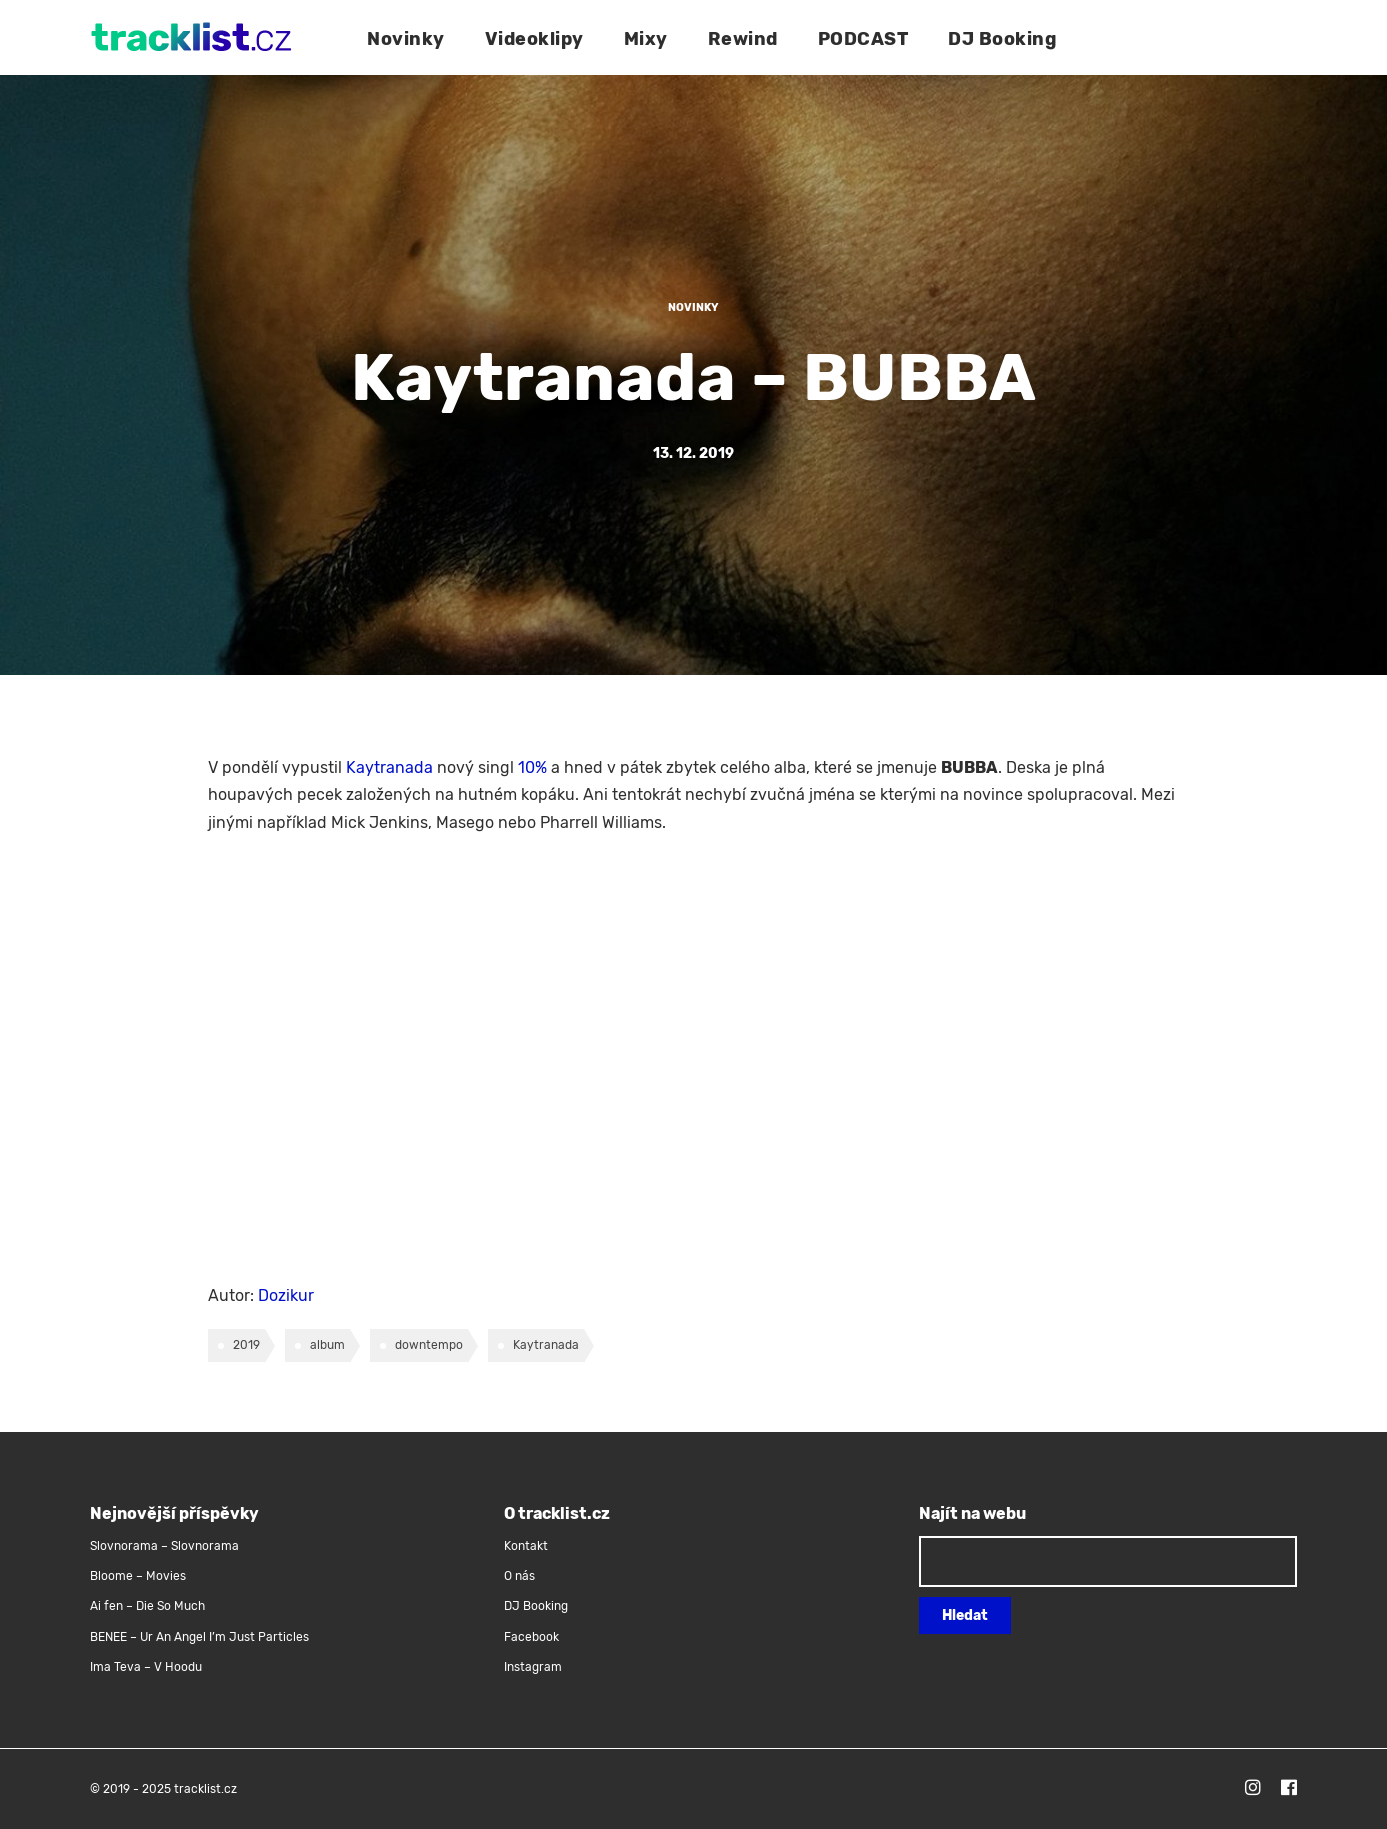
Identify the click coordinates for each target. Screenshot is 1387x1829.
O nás (519, 1576)
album (327, 1345)
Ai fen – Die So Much (147, 1606)
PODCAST (863, 39)
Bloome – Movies (138, 1576)
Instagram (533, 1667)
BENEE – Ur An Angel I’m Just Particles (201, 1637)
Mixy (646, 39)
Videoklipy (534, 39)
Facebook (531, 1637)
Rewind (743, 39)
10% (532, 767)
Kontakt (526, 1546)
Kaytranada (389, 767)
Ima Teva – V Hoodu (146, 1667)
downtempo (429, 1345)
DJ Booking (1002, 39)
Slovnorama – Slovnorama (164, 1546)
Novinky (406, 39)
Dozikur (286, 1295)
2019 (246, 1345)
